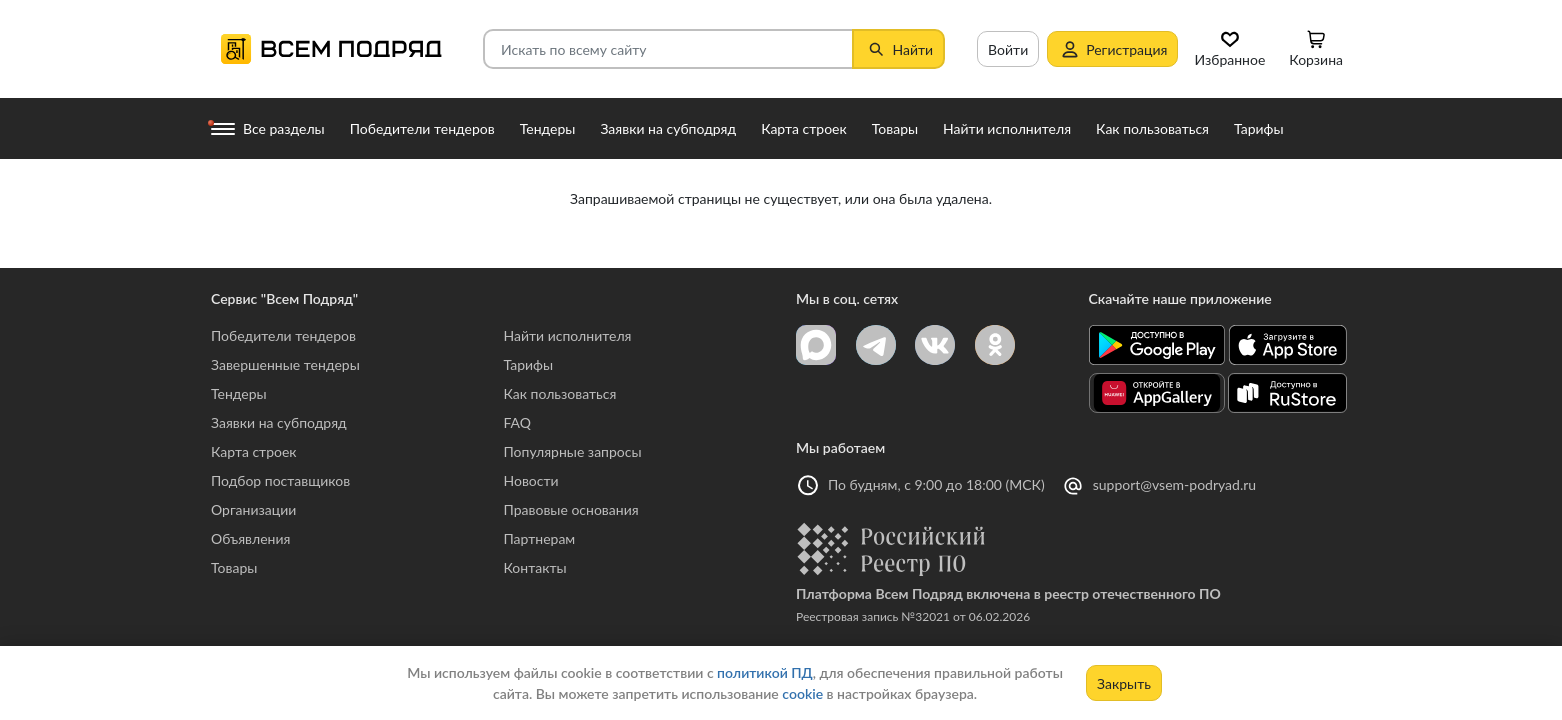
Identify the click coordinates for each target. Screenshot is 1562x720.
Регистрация (1112, 49)
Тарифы (529, 364)
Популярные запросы (573, 451)
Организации (253, 509)
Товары (234, 567)
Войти (1008, 49)
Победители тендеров (283, 335)
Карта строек (254, 451)
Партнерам (540, 538)
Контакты (535, 567)
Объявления (250, 538)
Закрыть (1124, 683)
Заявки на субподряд (279, 422)
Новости (531, 480)
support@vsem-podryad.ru (1174, 484)
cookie (802, 693)
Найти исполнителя (568, 335)
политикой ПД (765, 672)
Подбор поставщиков (280, 480)
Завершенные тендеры (285, 364)
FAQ (518, 422)
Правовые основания (571, 509)
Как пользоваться (560, 393)
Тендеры (239, 393)
